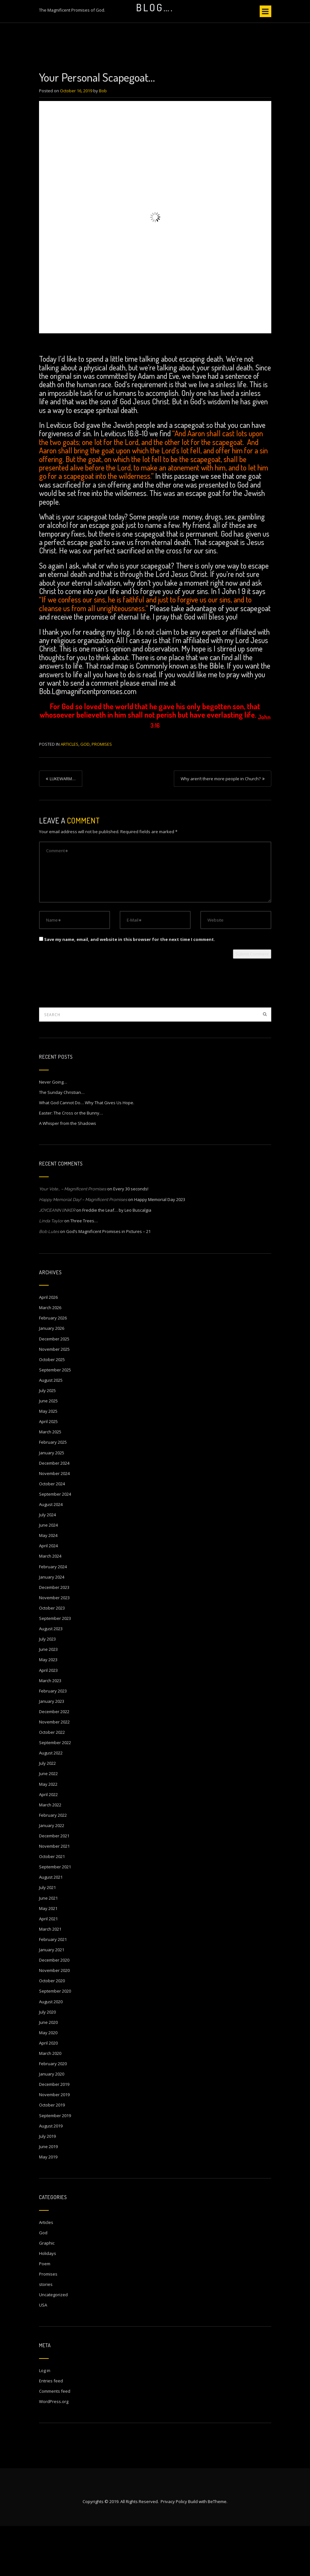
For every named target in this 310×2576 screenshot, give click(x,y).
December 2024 (54, 1513)
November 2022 (54, 1772)
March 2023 (50, 1730)
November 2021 (54, 1896)
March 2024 (50, 1606)
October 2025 (52, 1409)
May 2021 (48, 1958)
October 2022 (52, 1782)
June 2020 (48, 2072)
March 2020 (50, 2103)
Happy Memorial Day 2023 (159, 1249)
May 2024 (48, 1585)
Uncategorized (53, 2345)
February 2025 (53, 1492)
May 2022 (48, 1834)
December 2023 (54, 1637)
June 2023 (48, 1699)
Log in (44, 2420)
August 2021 (51, 1927)
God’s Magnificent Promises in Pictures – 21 (108, 1281)
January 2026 (51, 1378)
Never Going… (53, 1132)
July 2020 (47, 2062)
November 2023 (54, 1648)
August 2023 (51, 1679)
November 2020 (54, 2020)
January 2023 (51, 1751)
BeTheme (217, 2551)
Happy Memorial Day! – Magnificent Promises (83, 1249)
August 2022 (51, 1803)
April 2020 (48, 2093)
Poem (44, 2314)
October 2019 (52, 2155)
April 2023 (48, 1720)
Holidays (47, 2303)
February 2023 (53, 1741)
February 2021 (53, 1989)
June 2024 (48, 1575)
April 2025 (48, 1471)
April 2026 (48, 1347)
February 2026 (53, 1368)
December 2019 (54, 2134)
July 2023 (47, 1689)
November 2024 (54, 1523)
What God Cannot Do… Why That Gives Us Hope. (86, 1153)
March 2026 (50, 1357)
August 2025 (51, 1430)
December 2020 (54, 2010)
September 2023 (55, 1668)
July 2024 (47, 1565)
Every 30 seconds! (130, 1239)
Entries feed (51, 2431)
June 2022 (48, 1823)
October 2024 (52, 1534)
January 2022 (51, 1875)
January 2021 (51, 2000)
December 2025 (54, 1389)
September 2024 (55, 1544)
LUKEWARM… (62, 829)
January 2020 (51, 2124)
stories (46, 2334)
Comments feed (54, 2441)
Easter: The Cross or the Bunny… (71, 1163)
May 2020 (48, 2083)
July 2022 (47, 1813)
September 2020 (55, 2041)
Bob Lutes (49, 1281)
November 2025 (54, 1399)
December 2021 (54, 1886)
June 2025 (48, 1451)
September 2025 (55, 1420)
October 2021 (52, 1906)
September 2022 (55, 1792)
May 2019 (48, 2207)
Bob (103, 141)
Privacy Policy (174, 2551)
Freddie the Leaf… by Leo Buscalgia (116, 1260)
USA (43, 2355)
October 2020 (52, 2031)
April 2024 (48, 1596)
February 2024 (53, 1617)
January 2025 (51, 1503)
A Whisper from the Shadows (67, 1173)
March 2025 (50, 1482)
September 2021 (55, 1917)
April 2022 (48, 1844)
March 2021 (50, 1979)
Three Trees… (84, 1271)
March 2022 (50, 1855)
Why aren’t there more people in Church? (221, 829)
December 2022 (54, 1761)
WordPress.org (53, 2451)
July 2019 (47, 2186)
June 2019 (48, 2196)
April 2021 (48, 1969)
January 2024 (51, 1627)
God (85, 794)
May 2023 (48, 1709)
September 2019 (55, 2165)
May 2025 (48, 1461)
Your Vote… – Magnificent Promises (72, 1239)
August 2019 (51, 2176)
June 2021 (48, 1948)
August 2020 (51, 2052)
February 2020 (53, 2113)
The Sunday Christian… (62, 1142)
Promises (102, 794)
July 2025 (47, 1440)
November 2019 (54, 2144)
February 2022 (53, 1865)
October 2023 (52, 1658)
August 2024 (51, 1554)
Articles (69, 794)
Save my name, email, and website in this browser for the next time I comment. (129, 989)
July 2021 (47, 1937)
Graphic (47, 2293)
